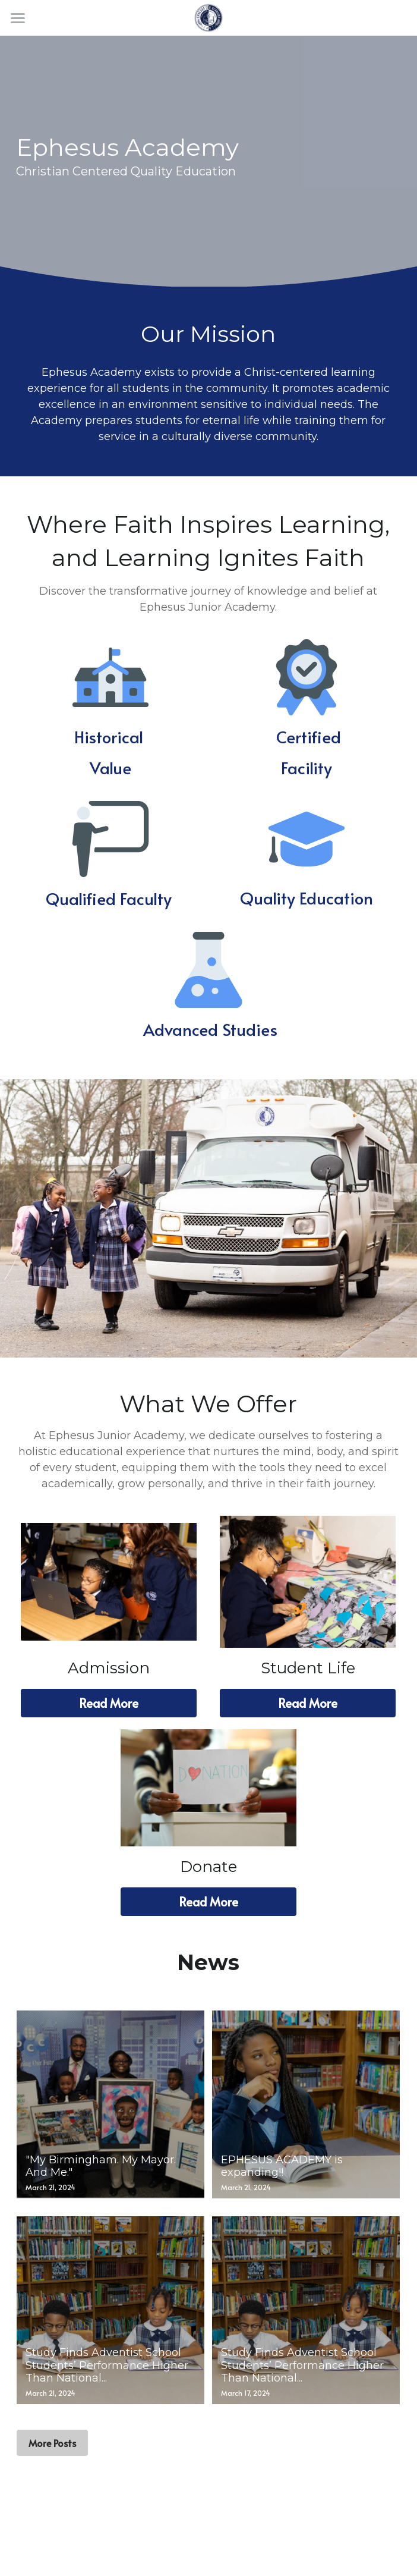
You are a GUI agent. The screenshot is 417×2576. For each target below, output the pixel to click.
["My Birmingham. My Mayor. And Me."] (110, 2104)
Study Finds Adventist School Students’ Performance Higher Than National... (107, 2365)
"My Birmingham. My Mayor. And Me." (101, 2166)
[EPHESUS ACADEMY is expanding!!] (306, 2104)
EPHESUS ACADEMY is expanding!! (282, 2166)
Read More (108, 1703)
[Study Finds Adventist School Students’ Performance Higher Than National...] (110, 2310)
